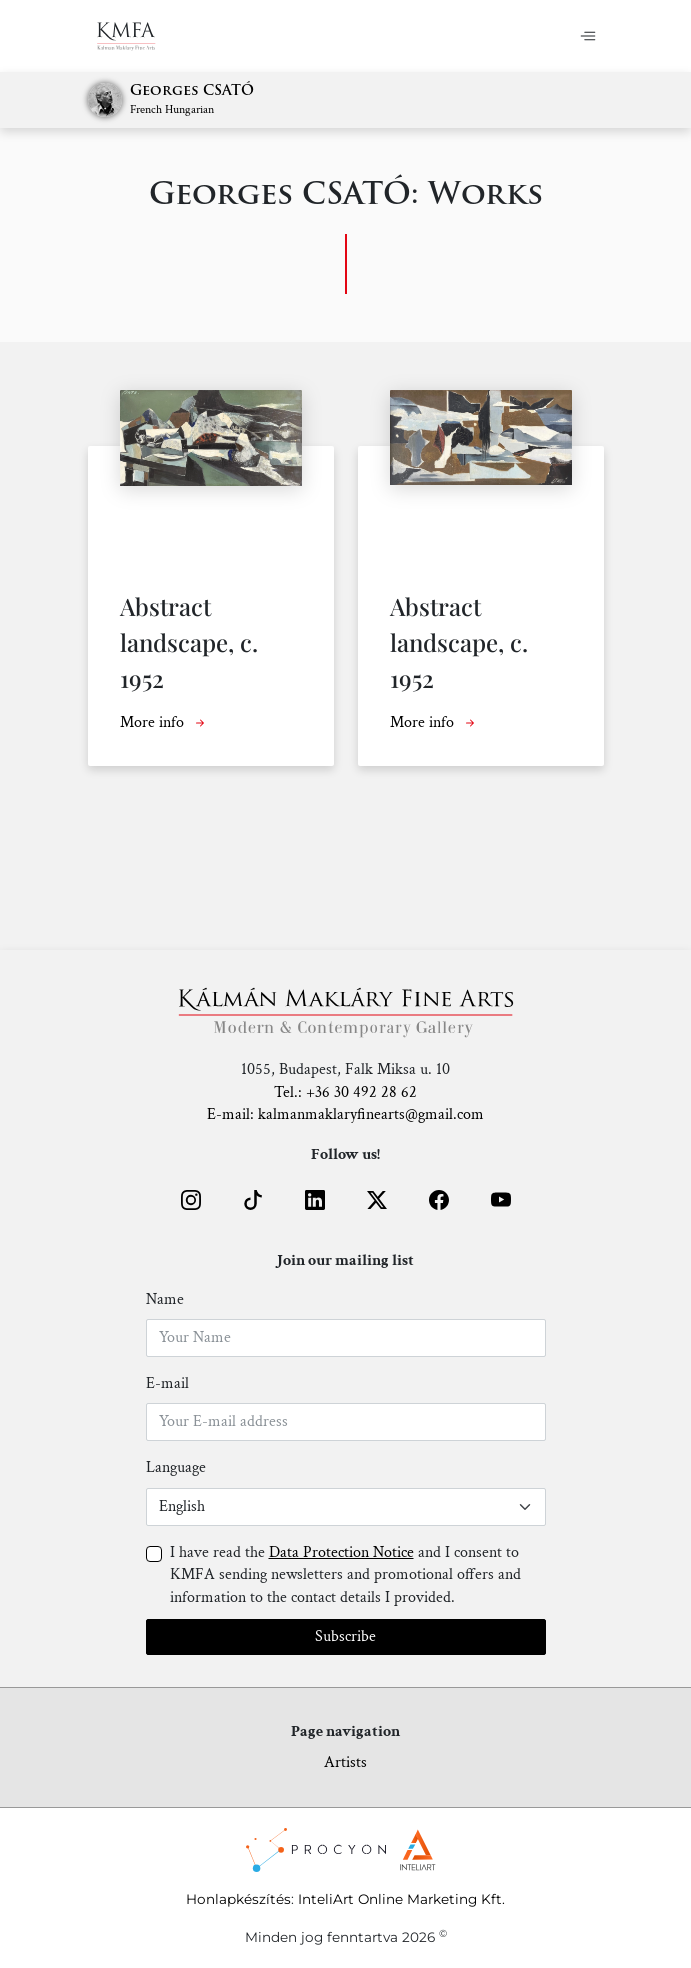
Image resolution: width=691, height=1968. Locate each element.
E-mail (167, 1383)
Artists (345, 1762)
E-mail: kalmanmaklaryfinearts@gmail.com (345, 1114)
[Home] (126, 36)
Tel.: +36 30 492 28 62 (345, 1092)
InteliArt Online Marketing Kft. (401, 1899)
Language (176, 1467)
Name (165, 1299)
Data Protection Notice (341, 1552)
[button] (191, 1200)
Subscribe (345, 1636)
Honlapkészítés (238, 1899)
